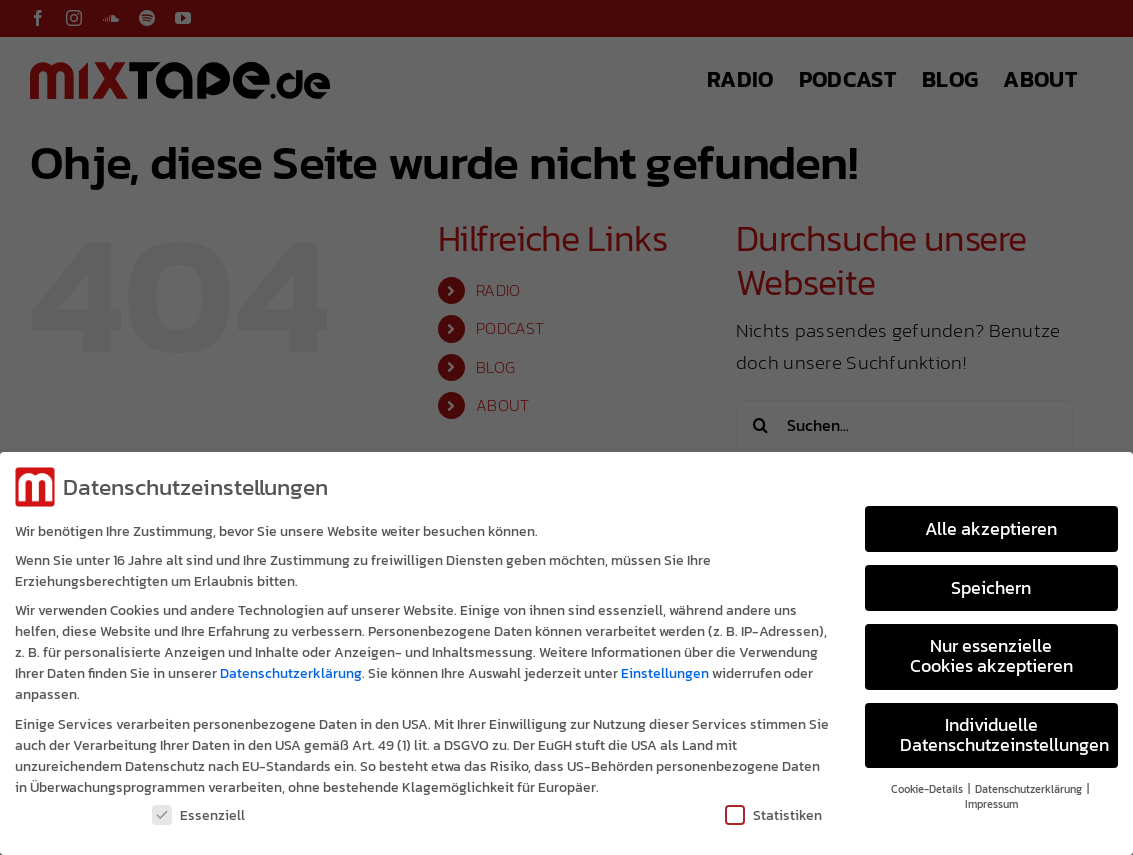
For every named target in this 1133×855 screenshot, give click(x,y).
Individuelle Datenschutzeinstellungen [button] (1004, 730)
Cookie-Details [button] (928, 784)
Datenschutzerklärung (291, 668)
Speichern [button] (991, 582)
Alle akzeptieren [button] (991, 523)
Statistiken (773, 809)
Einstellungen (665, 668)
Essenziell (198, 809)
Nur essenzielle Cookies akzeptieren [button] (991, 651)
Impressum (991, 799)
